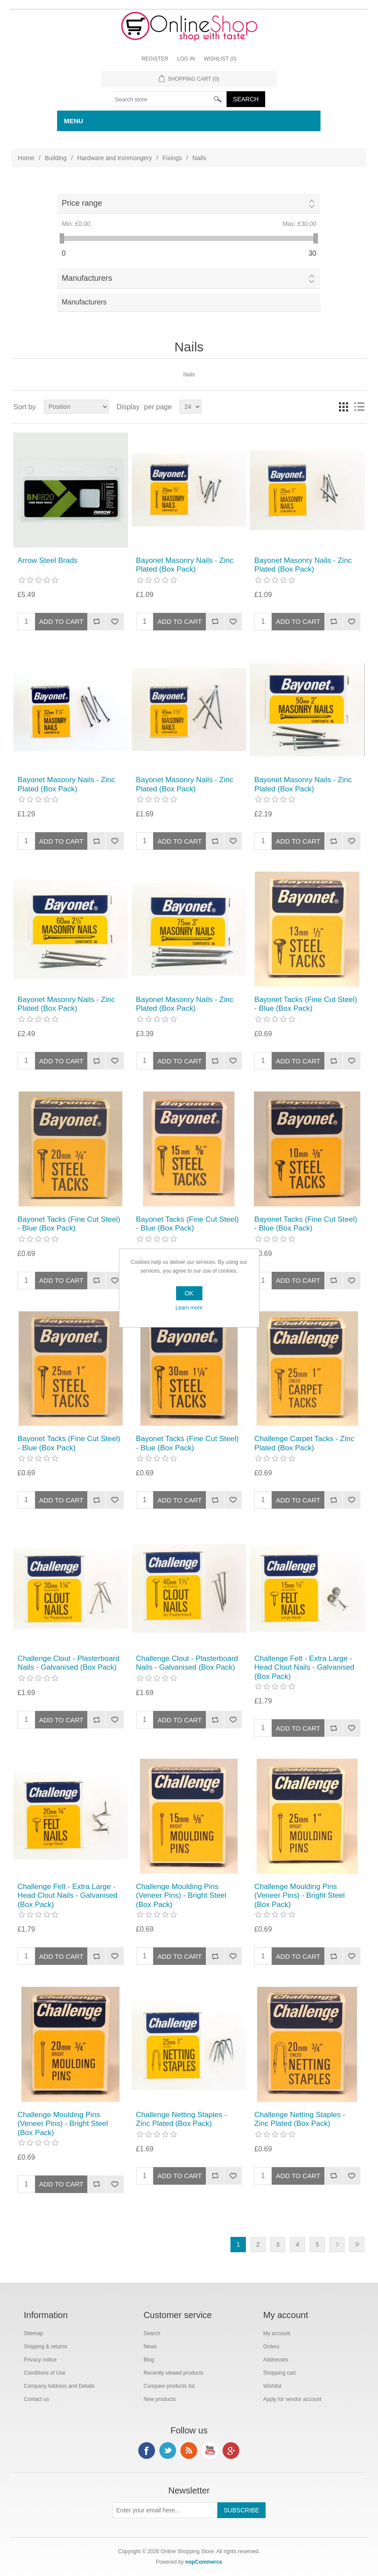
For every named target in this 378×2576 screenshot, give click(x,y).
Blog (149, 2360)
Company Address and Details (59, 2386)
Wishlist (272, 2386)
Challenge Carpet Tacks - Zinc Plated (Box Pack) (304, 1443)
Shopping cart (279, 2373)
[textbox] (170, 99)
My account (276, 2333)
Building (56, 157)
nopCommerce (203, 2562)
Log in (186, 59)
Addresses (275, 2360)
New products (160, 2399)
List (359, 407)
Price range (81, 203)
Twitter (167, 2450)
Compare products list (169, 2386)
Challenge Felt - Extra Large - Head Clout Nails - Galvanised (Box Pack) (304, 1667)
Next (337, 2244)
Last (356, 2244)
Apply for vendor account (292, 2399)
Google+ (231, 2450)
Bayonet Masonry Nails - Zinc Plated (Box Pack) (185, 564)
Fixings (172, 157)
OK (188, 1293)
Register (154, 59)
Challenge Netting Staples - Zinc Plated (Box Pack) (181, 2119)
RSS (188, 2450)
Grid (343, 407)
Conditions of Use (44, 2373)
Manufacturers (86, 278)
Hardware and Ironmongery (114, 157)
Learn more (189, 1308)
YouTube (210, 2450)
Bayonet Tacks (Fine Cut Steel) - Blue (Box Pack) (305, 1004)
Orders (271, 2346)
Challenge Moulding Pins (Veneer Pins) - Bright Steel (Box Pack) (181, 1895)
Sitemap (33, 2333)
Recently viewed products (174, 2373)
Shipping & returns (45, 2346)
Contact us (36, 2399)
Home (26, 157)
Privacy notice (40, 2360)
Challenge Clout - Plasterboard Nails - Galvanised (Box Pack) (68, 1662)
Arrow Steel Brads (48, 560)
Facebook (146, 2450)
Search (152, 2333)
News (150, 2346)
